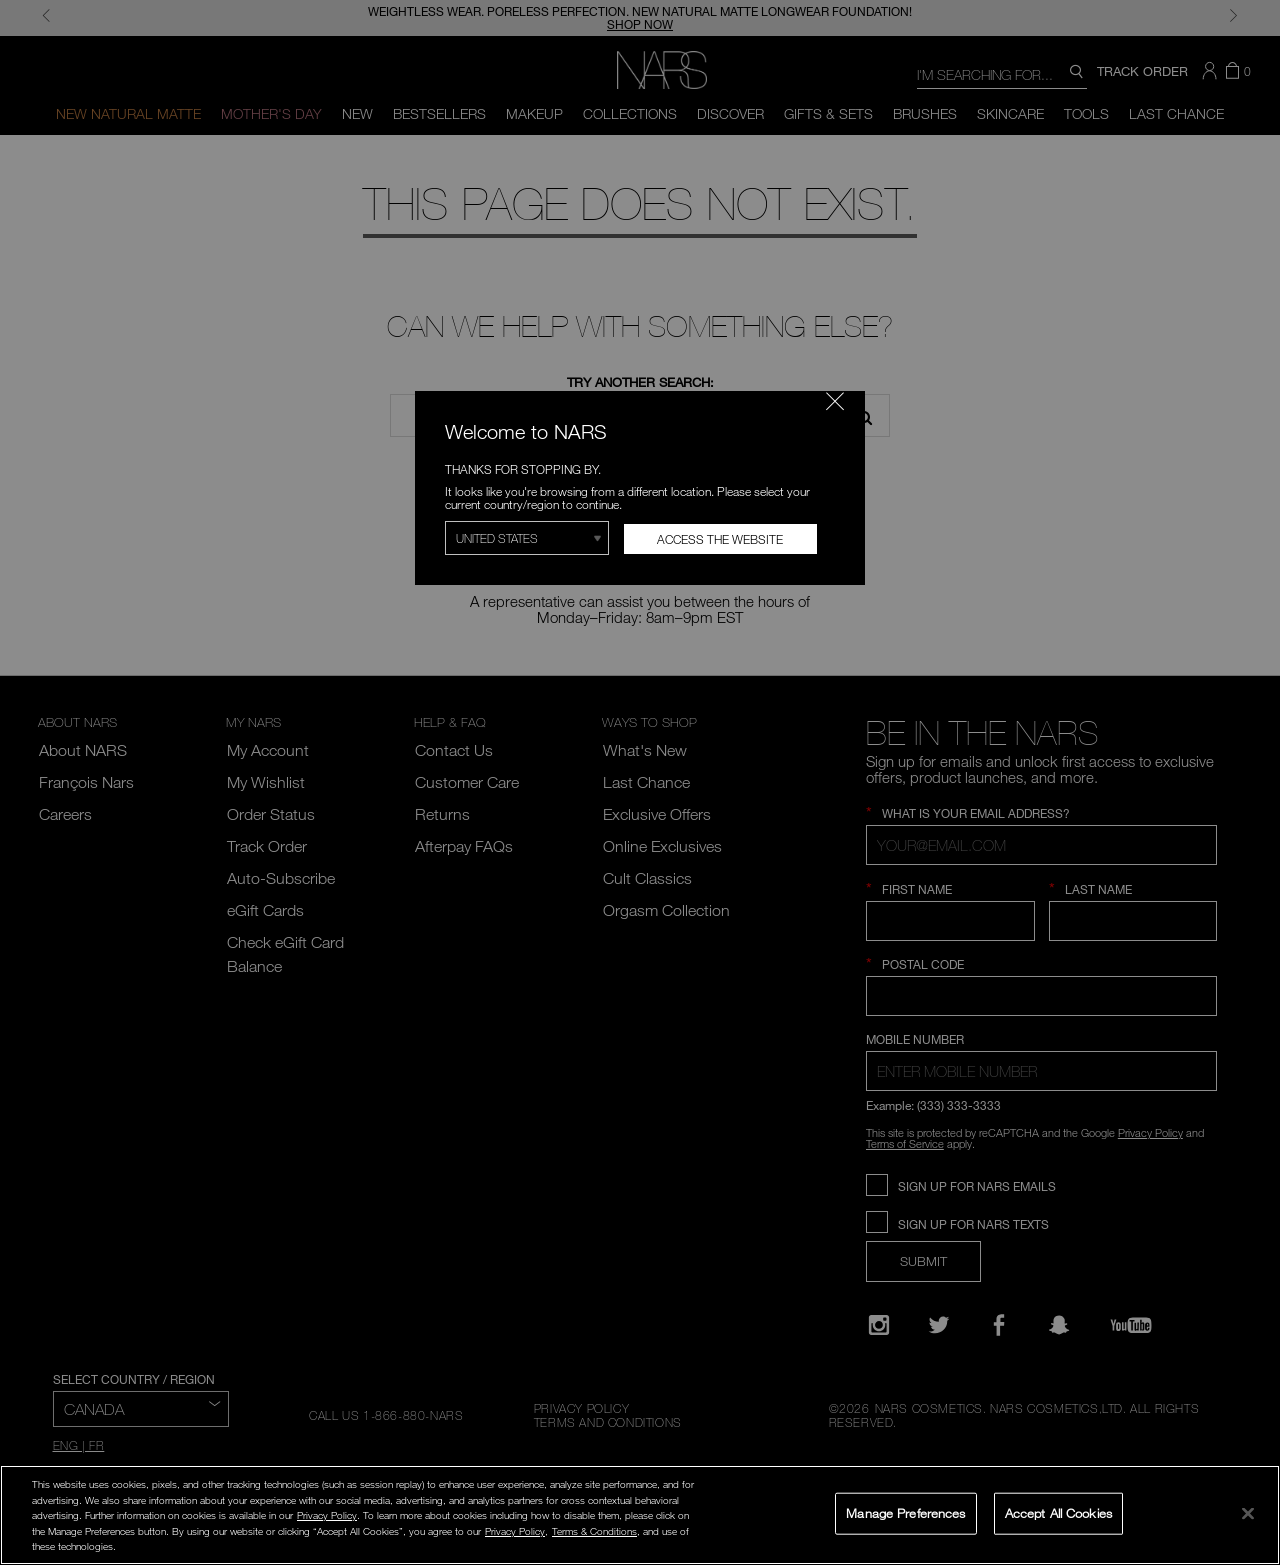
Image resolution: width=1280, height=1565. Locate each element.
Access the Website (720, 539)
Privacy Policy (327, 1515)
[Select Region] (527, 538)
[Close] (1248, 1513)
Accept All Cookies (1058, 1513)
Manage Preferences (905, 1513)
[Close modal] (835, 401)
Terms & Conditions (594, 1531)
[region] (640, 1515)
